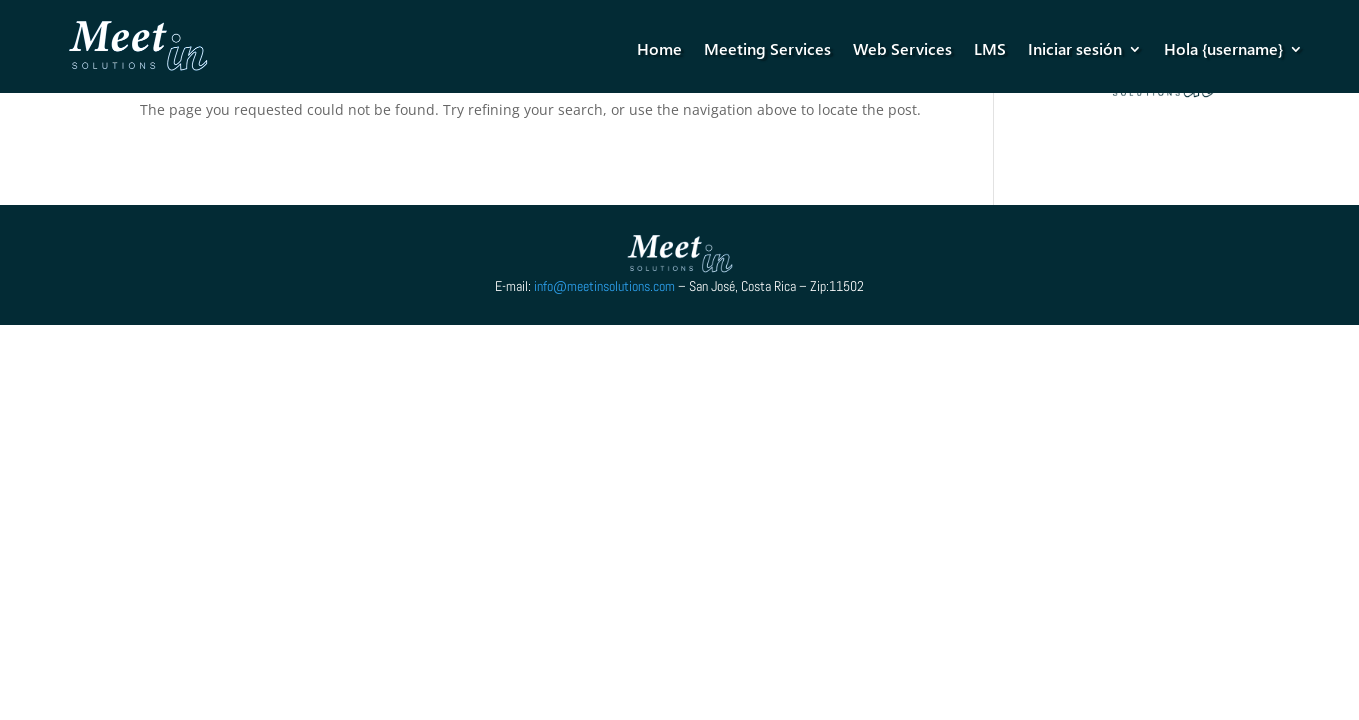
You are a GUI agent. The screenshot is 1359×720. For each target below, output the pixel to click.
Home (659, 48)
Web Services (902, 48)
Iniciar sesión (1075, 48)
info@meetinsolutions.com (604, 286)
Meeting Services (767, 48)
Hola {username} (1223, 48)
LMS (990, 48)
